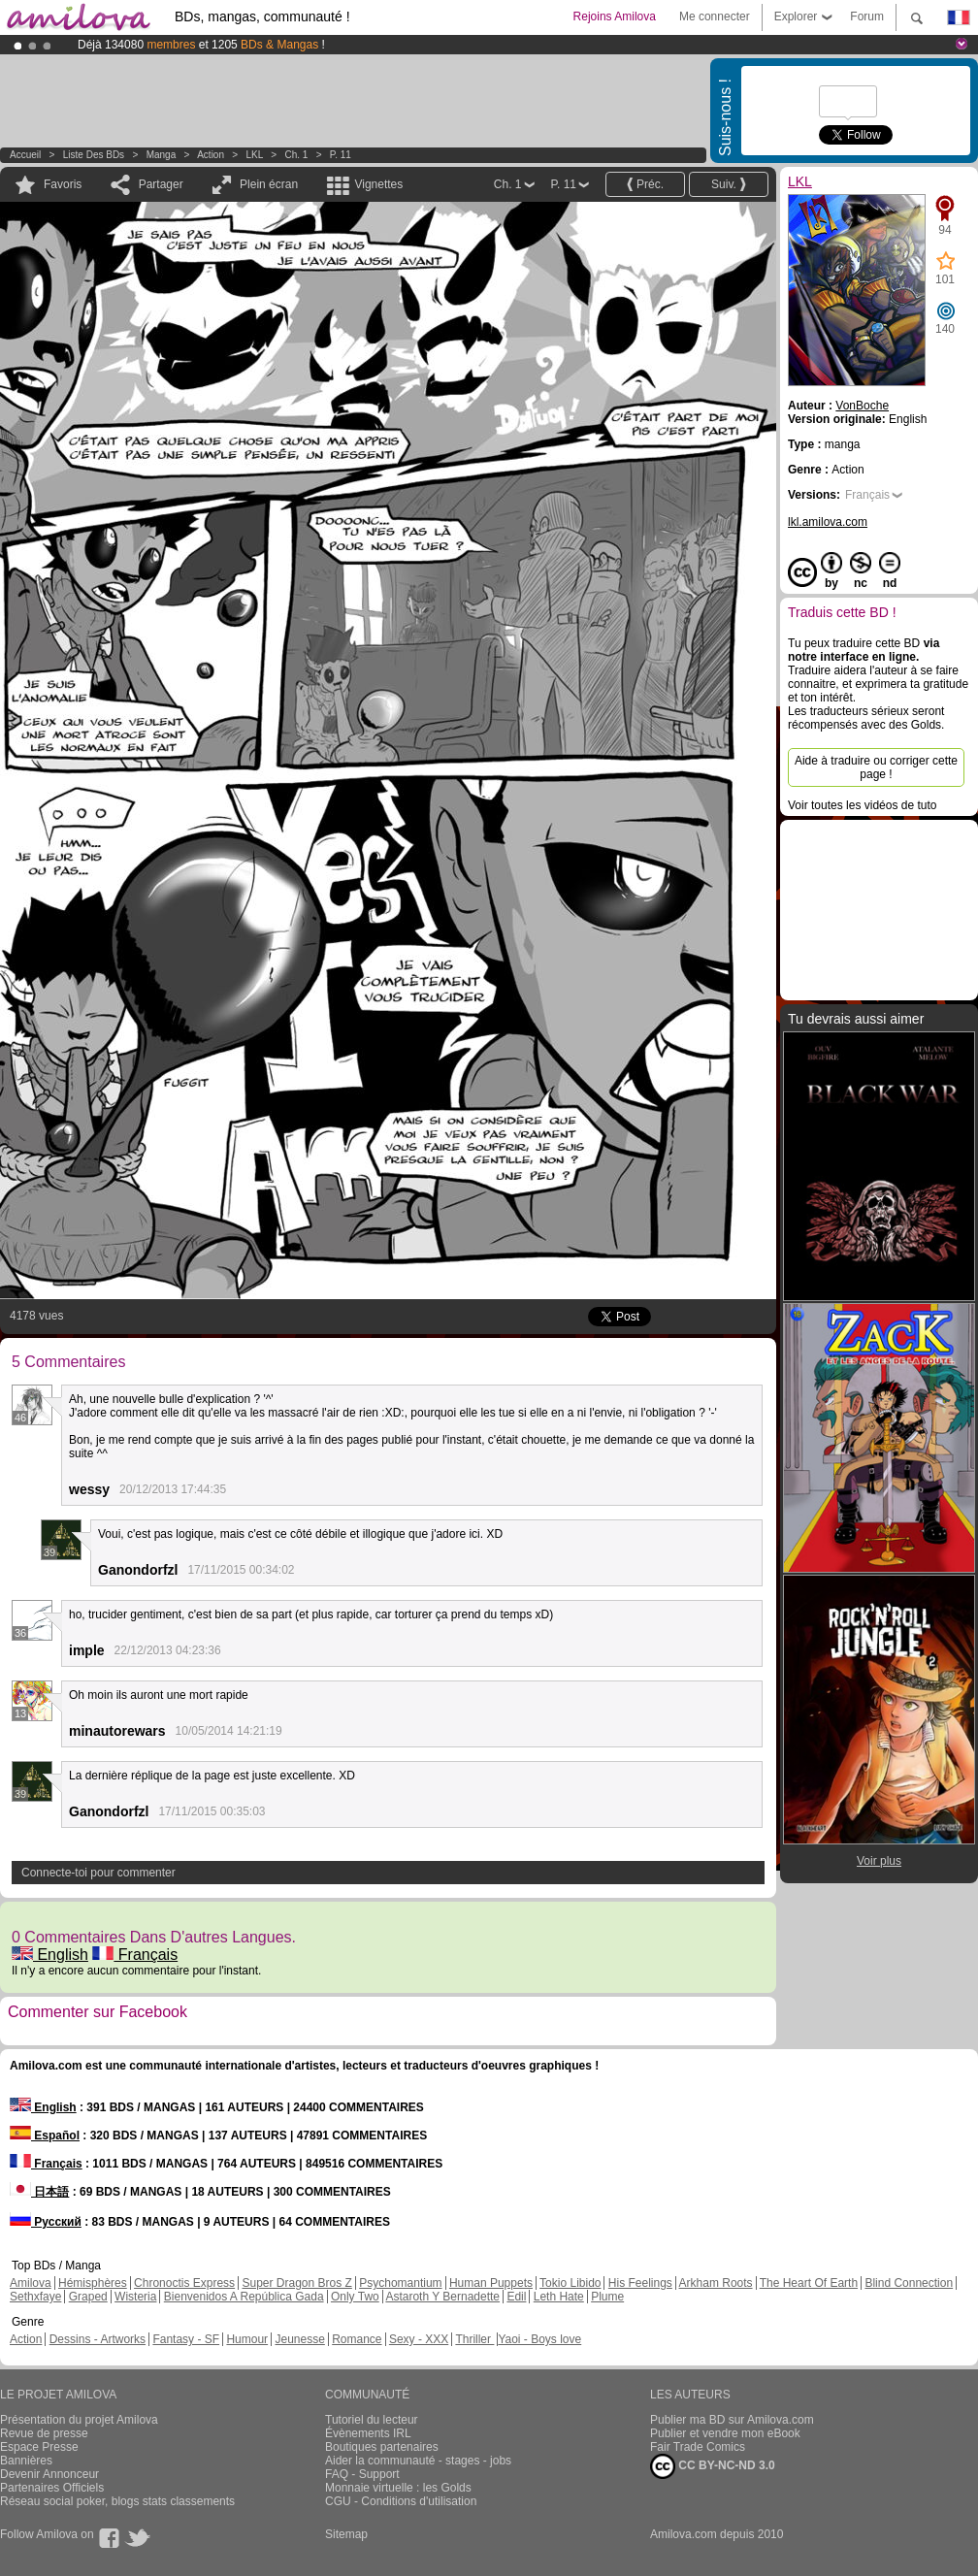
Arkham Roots (716, 2283)
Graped (88, 2296)
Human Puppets (491, 2283)
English (50, 1954)
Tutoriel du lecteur (371, 2420)
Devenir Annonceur (49, 2474)
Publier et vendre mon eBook (725, 2433)
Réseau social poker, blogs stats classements (117, 2501)
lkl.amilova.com (827, 522)
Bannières (26, 2460)
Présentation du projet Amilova (79, 2420)
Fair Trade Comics (697, 2447)
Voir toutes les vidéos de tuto (862, 805)
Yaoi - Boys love (539, 2339)
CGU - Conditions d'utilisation (400, 2501)
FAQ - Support (362, 2474)
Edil (516, 2296)
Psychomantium (400, 2283)
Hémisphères (92, 2283)
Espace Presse (39, 2447)
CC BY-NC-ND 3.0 (712, 2466)
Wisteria (135, 2296)
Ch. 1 (296, 154)
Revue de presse (44, 2433)
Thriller (474, 2339)
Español (45, 2135)
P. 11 (340, 154)
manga (162, 154)
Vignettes (378, 184)
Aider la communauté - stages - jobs (418, 2460)
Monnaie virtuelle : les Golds (398, 2487)
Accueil (25, 154)
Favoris (63, 184)
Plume (607, 2296)
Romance (356, 2339)
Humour (247, 2339)
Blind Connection (908, 2283)
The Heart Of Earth (809, 2283)
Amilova (30, 2283)
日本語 (39, 2192)
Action (210, 154)
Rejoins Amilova (614, 16)
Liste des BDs (93, 154)
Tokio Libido (570, 2283)
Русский (46, 2222)
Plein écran (269, 184)
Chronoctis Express (184, 2283)
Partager (161, 184)
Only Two (355, 2296)
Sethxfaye (35, 2296)
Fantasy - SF (185, 2339)
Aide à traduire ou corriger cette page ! (876, 767)
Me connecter (714, 16)
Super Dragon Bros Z (296, 2283)
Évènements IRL (368, 2433)
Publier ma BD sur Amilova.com (732, 2420)
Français (135, 1954)
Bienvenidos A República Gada (244, 2296)
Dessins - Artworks (97, 2339)
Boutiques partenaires (382, 2447)
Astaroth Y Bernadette (442, 2296)
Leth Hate (559, 2296)
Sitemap (346, 2534)
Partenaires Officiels (52, 2487)
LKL (254, 154)
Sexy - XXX (418, 2339)
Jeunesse (299, 2339)
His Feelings (640, 2283)
